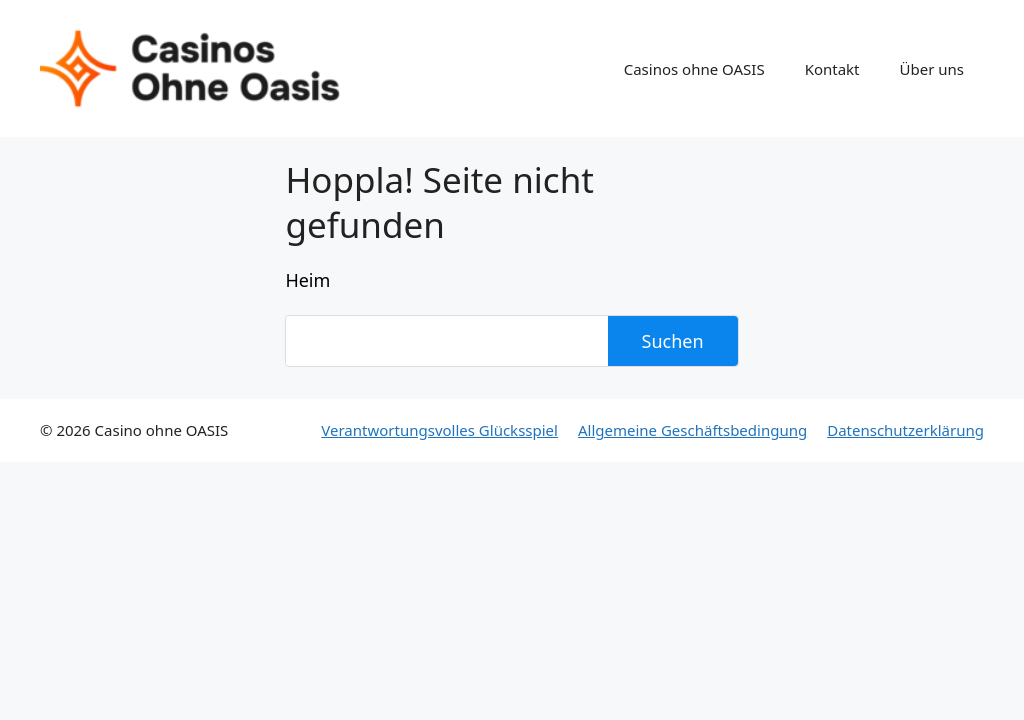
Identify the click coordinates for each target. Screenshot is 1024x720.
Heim (307, 280)
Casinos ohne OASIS (694, 69)
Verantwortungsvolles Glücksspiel (439, 430)
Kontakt (832, 69)
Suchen (673, 341)
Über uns (932, 69)
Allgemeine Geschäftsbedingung (692, 430)
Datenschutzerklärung (905, 430)
